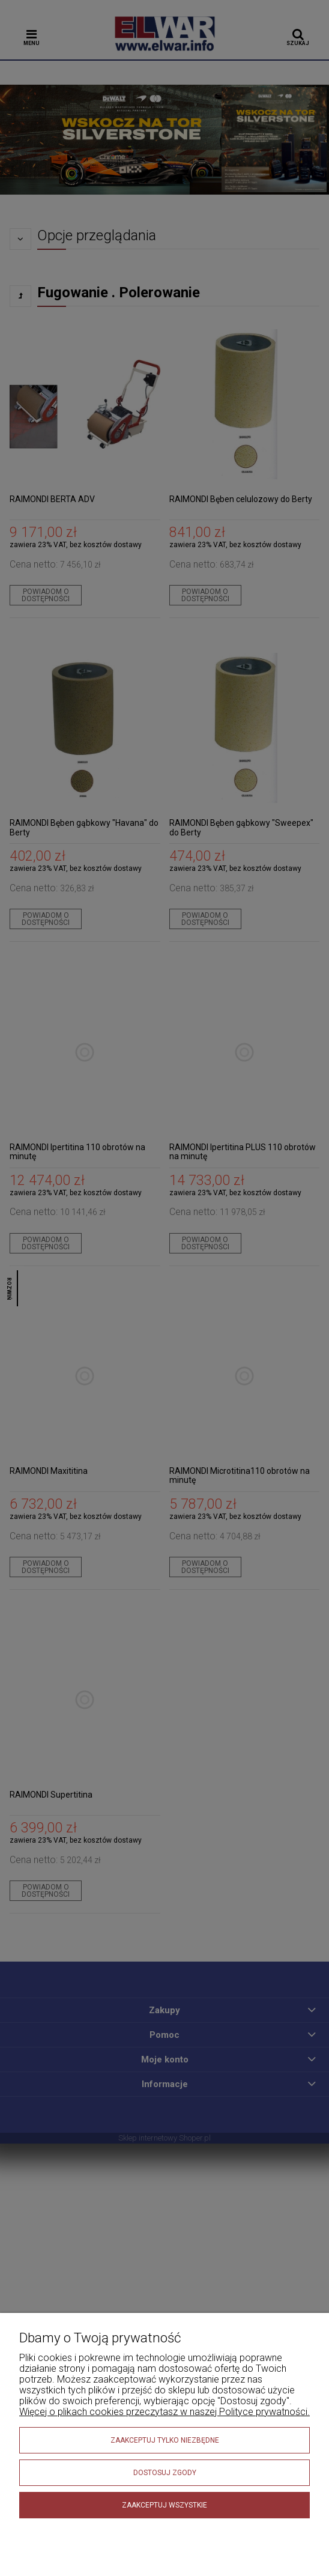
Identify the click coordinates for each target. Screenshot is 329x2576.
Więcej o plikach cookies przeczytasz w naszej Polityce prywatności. (164, 2411)
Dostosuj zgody (164, 2472)
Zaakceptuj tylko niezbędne (164, 2440)
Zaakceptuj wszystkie (164, 2505)
